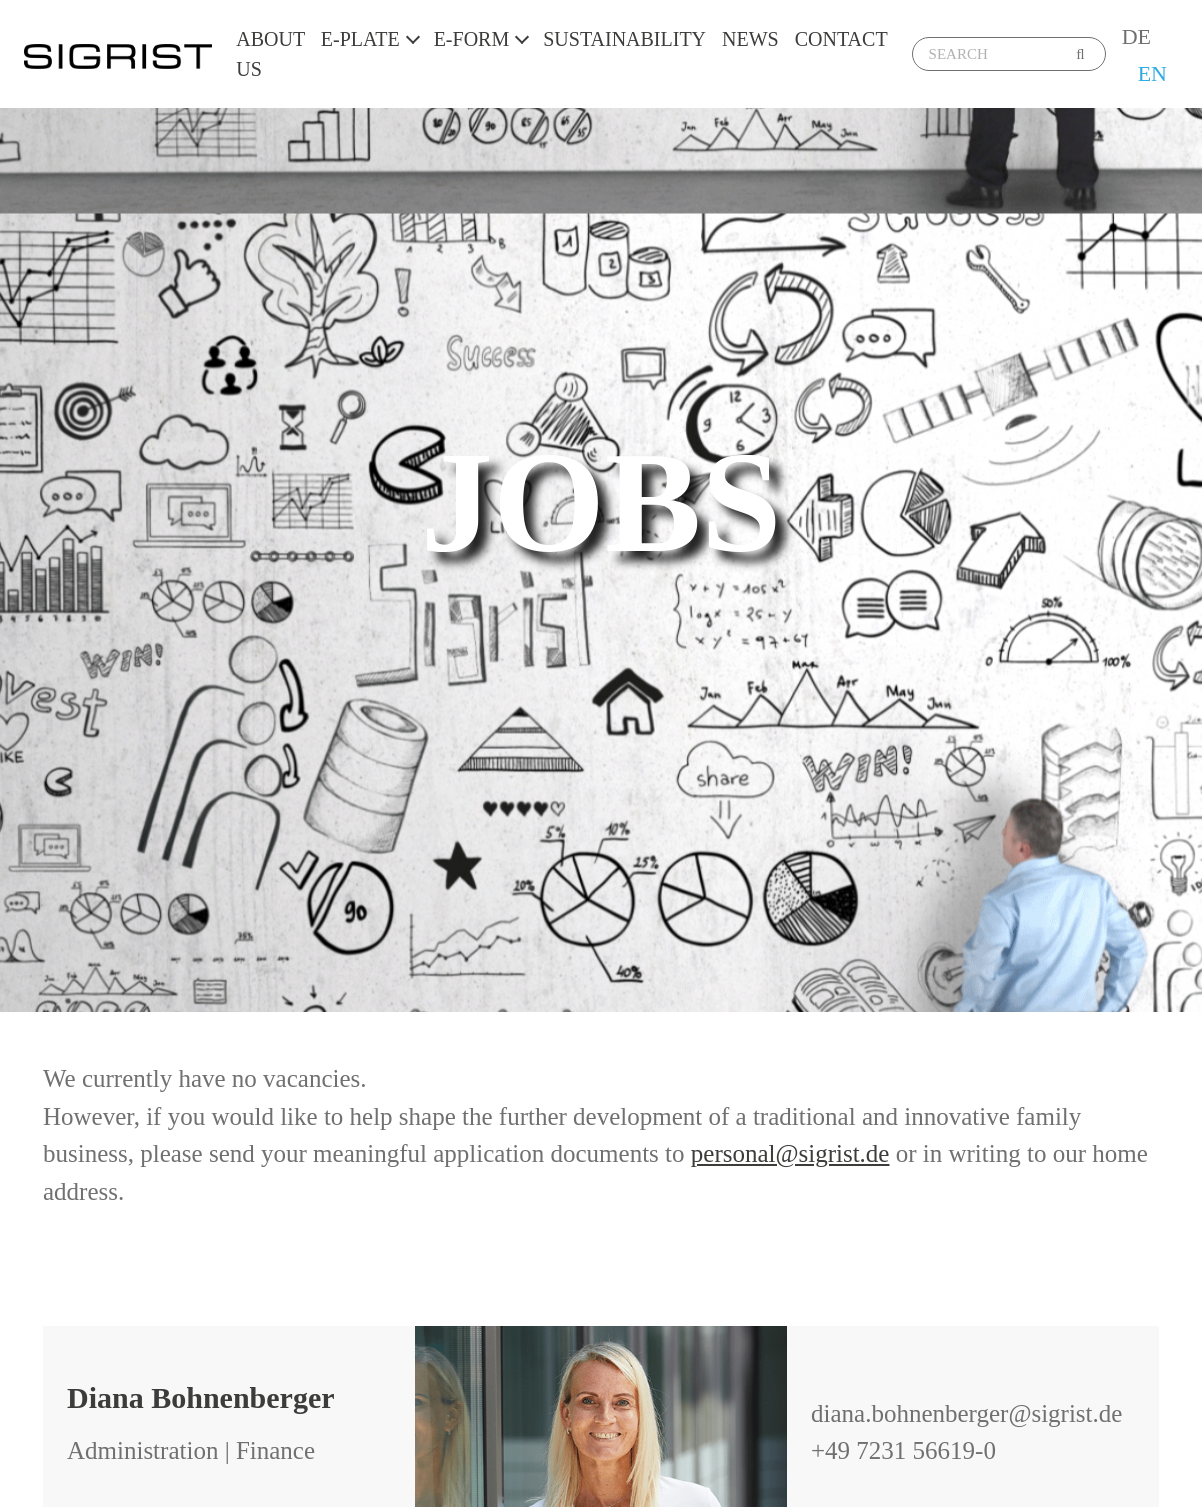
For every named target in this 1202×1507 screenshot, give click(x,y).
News (750, 39)
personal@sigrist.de (790, 1153)
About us (270, 54)
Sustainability (624, 39)
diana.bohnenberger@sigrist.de (966, 1413)
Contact (841, 39)
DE (1136, 36)
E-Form (472, 39)
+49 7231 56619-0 (903, 1450)
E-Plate (360, 39)
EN (1152, 73)
